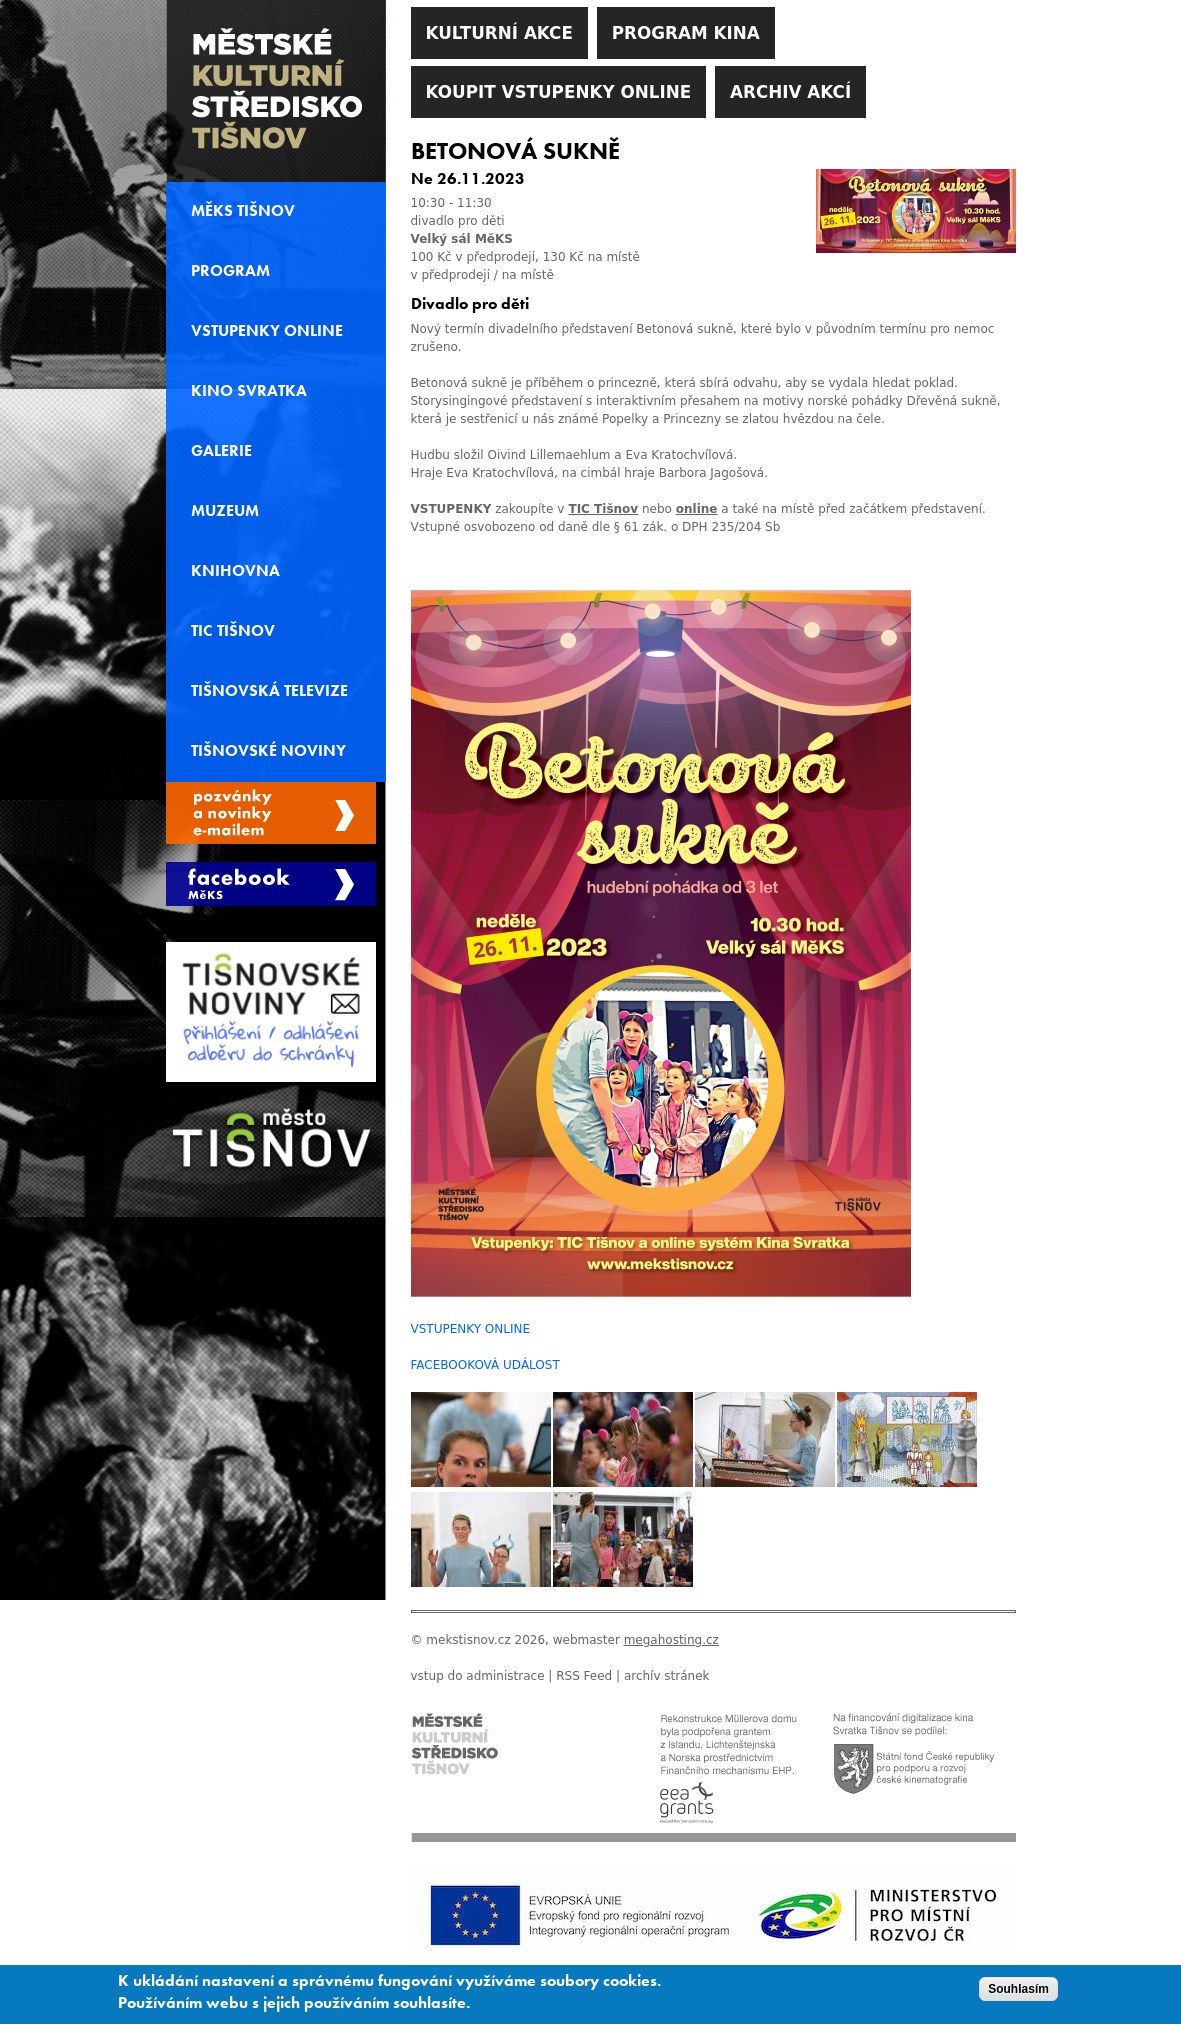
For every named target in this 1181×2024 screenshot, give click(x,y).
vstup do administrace (478, 1676)
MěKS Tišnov (243, 211)
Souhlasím (1018, 1994)
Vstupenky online (267, 331)
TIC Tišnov (603, 509)
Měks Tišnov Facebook (271, 884)
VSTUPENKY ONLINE (471, 1329)
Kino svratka (249, 391)
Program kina (686, 33)
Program (230, 271)
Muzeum (225, 511)
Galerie (221, 451)
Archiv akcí (790, 92)
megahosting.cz (671, 1640)
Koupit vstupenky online (559, 92)
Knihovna (235, 571)
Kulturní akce (499, 33)
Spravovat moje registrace (271, 813)
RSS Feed (584, 1676)
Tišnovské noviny (268, 751)
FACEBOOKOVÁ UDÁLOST (485, 1365)
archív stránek (667, 1676)
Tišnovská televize (269, 691)
